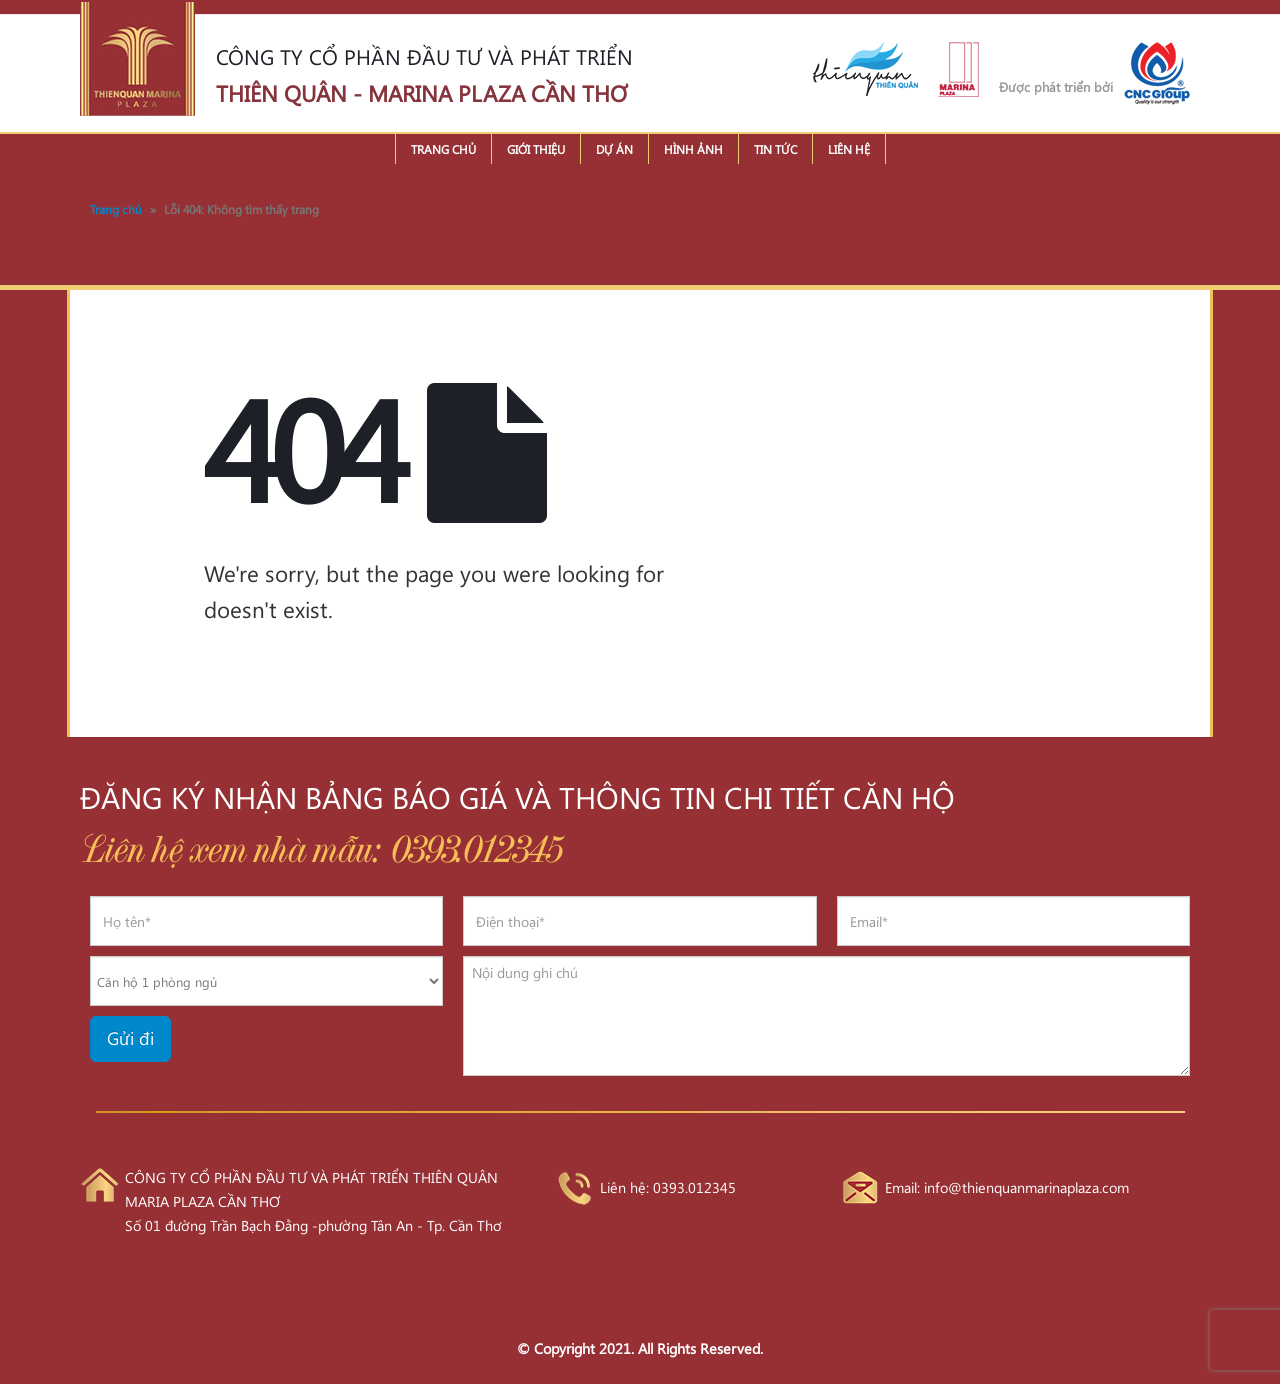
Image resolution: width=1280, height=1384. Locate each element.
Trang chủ (443, 149)
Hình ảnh (693, 149)
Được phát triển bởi (1056, 86)
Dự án (614, 149)
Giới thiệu (536, 149)
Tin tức (775, 149)
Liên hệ (849, 149)
